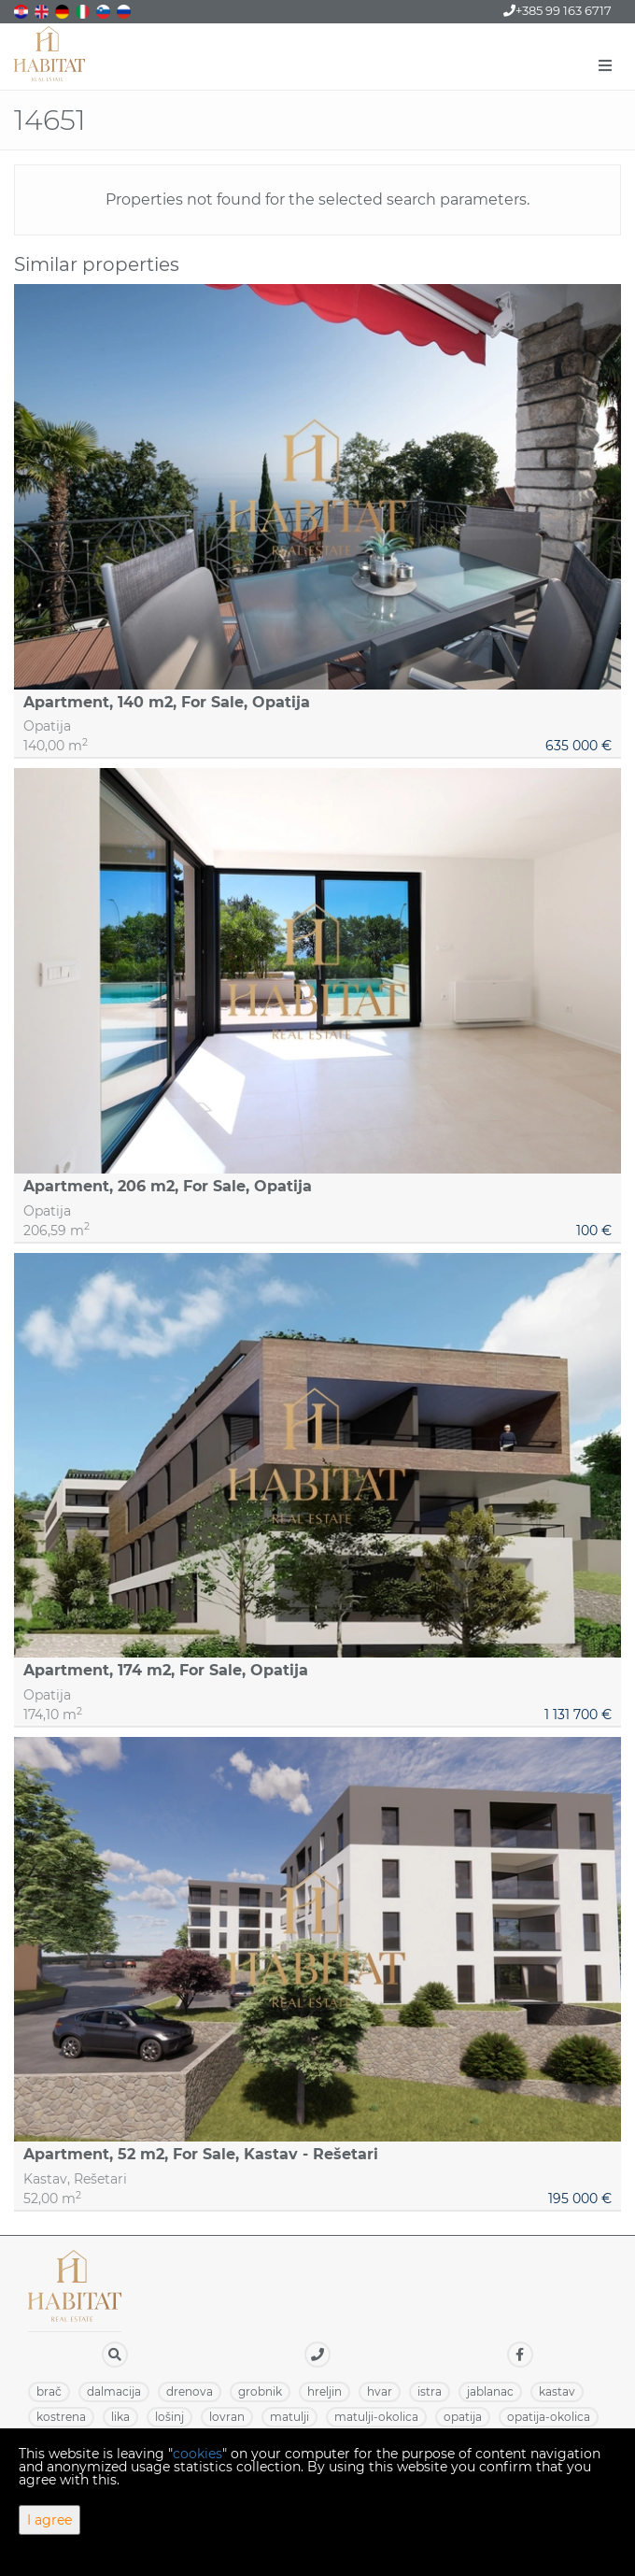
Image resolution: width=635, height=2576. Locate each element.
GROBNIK (260, 2391)
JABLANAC (490, 2391)
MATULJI (289, 2417)
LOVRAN (227, 2417)
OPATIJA (463, 2417)
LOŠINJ (169, 2417)
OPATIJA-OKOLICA (548, 2417)
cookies (197, 2453)
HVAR (379, 2391)
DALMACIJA (114, 2391)
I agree (49, 2520)
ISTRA (429, 2391)
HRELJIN (324, 2391)
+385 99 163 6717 (557, 10)
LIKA (120, 2417)
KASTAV (557, 2391)
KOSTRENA (61, 2417)
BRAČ (49, 2391)
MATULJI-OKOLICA (376, 2417)
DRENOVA (189, 2391)
